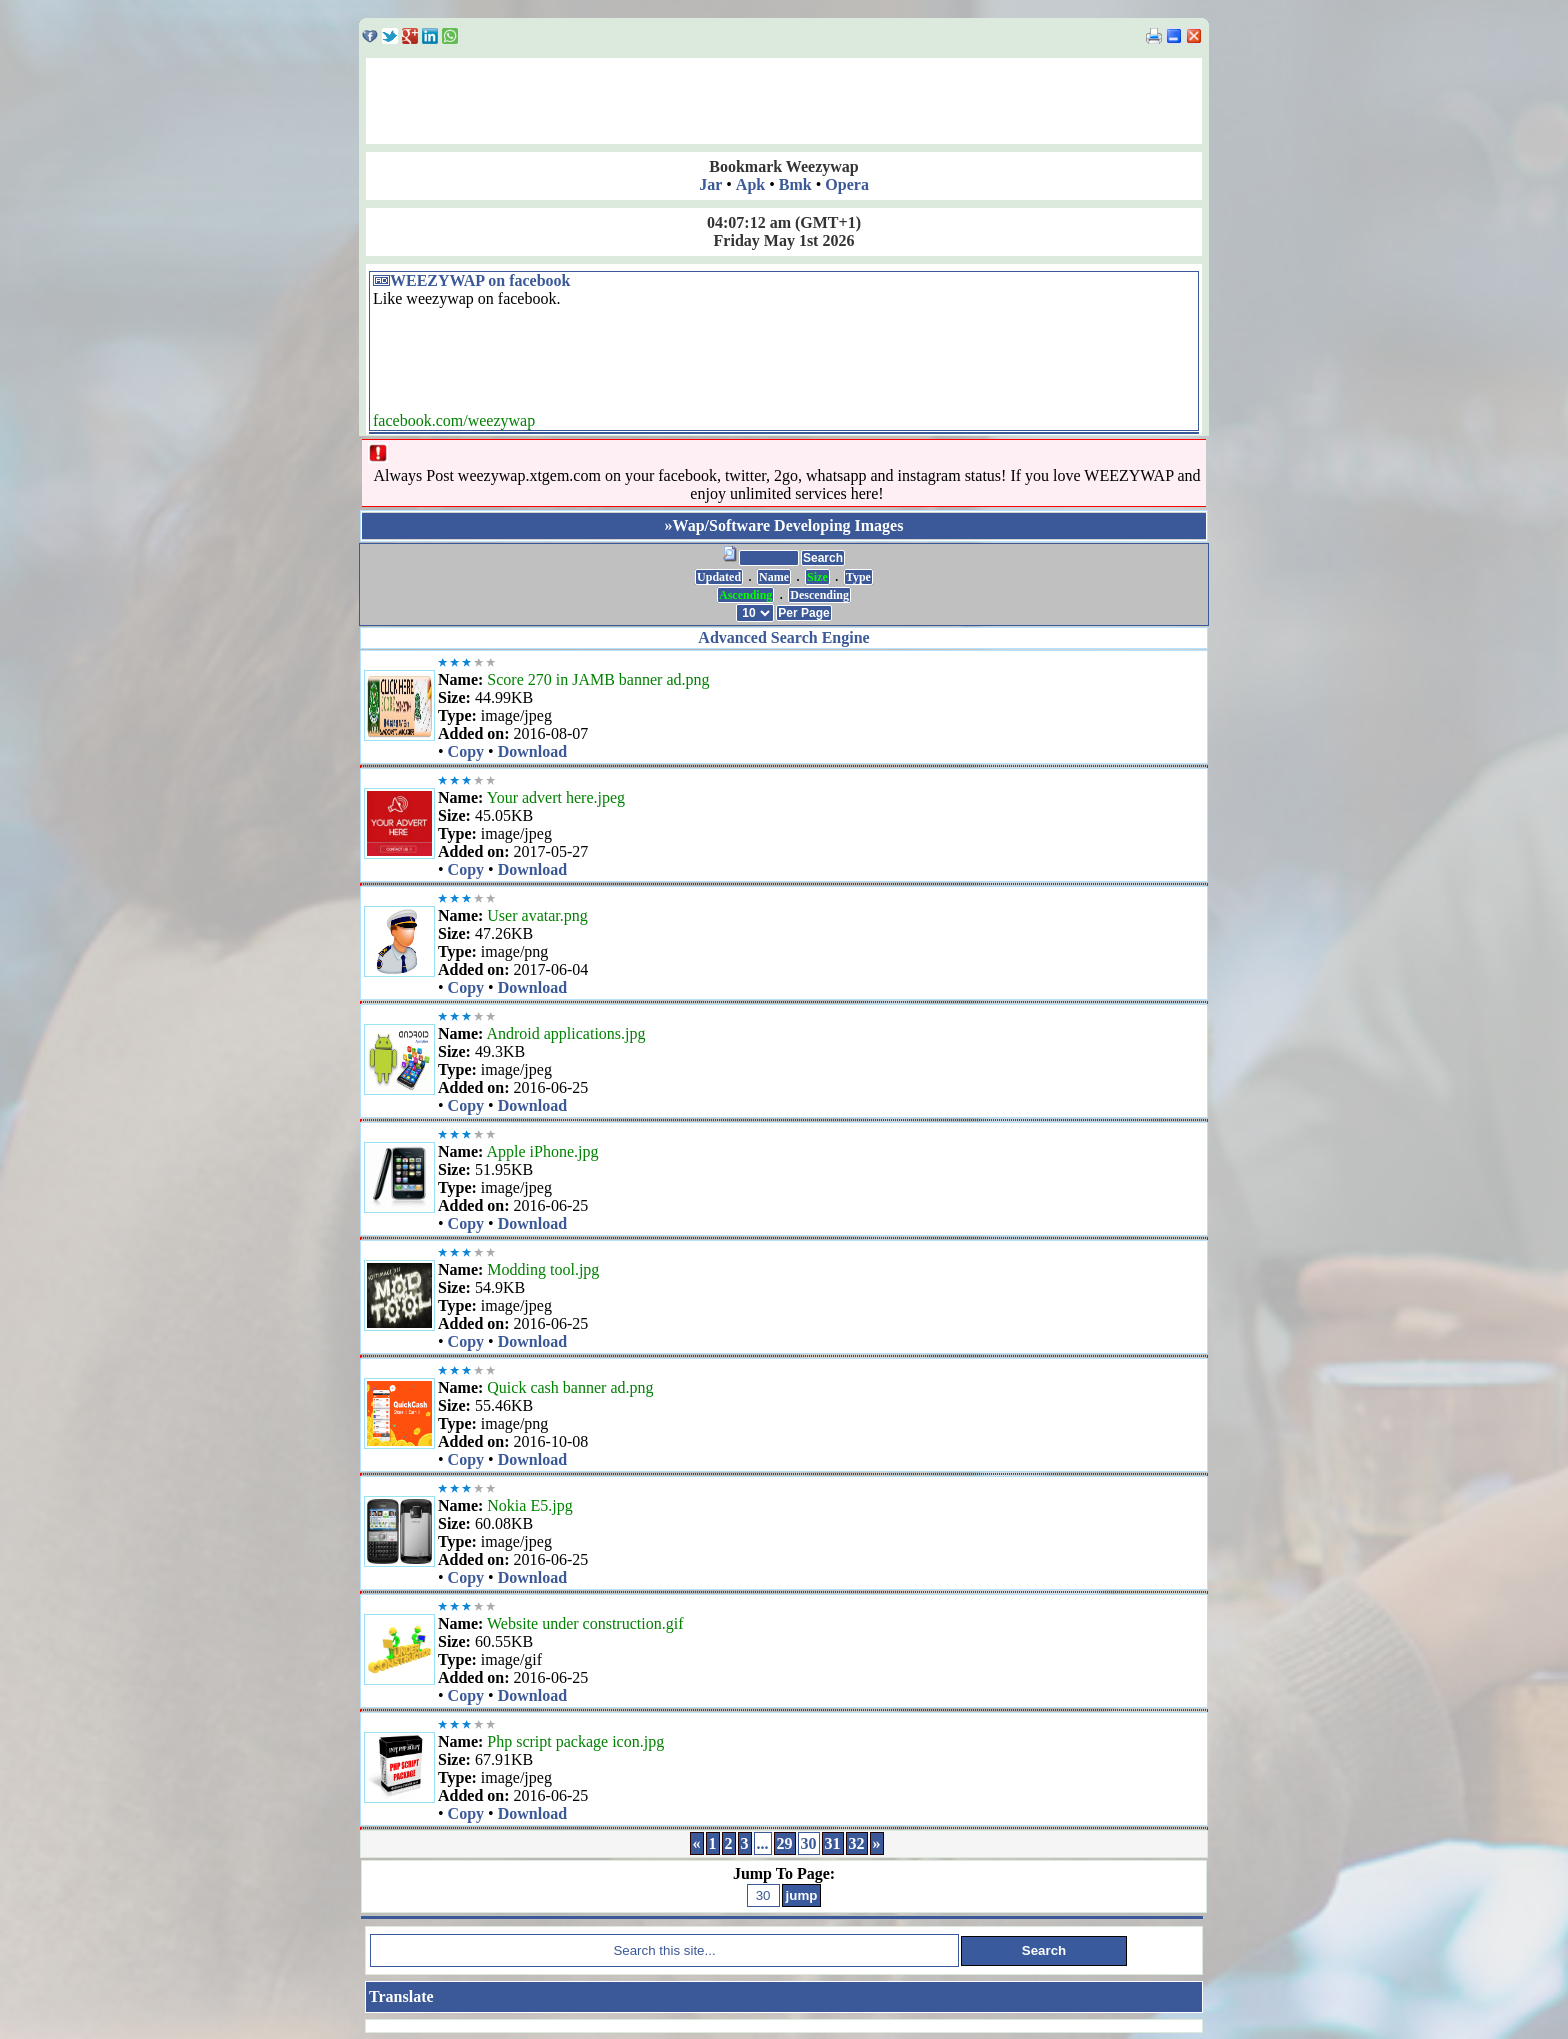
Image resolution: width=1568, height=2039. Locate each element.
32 (857, 1843)
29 (785, 1843)
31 (833, 1843)
